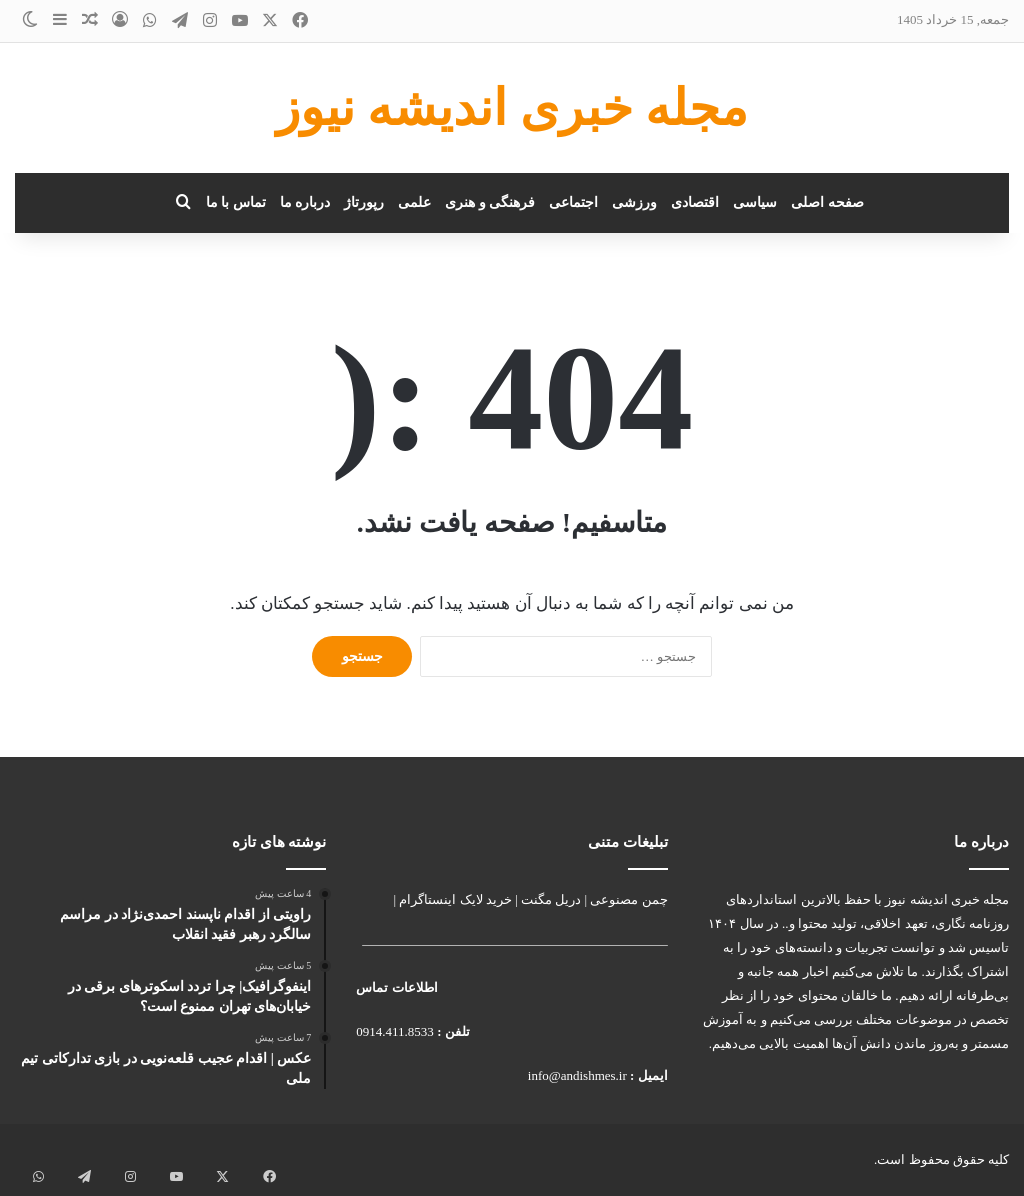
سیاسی (755, 202)
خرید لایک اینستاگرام (455, 899)
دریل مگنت (551, 899)
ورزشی (634, 202)
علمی (414, 202)
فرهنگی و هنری (490, 202)
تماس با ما (236, 202)
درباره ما (305, 202)
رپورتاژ (364, 202)
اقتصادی (695, 202)
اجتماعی (573, 202)
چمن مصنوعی (628, 899)
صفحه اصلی (827, 202)
